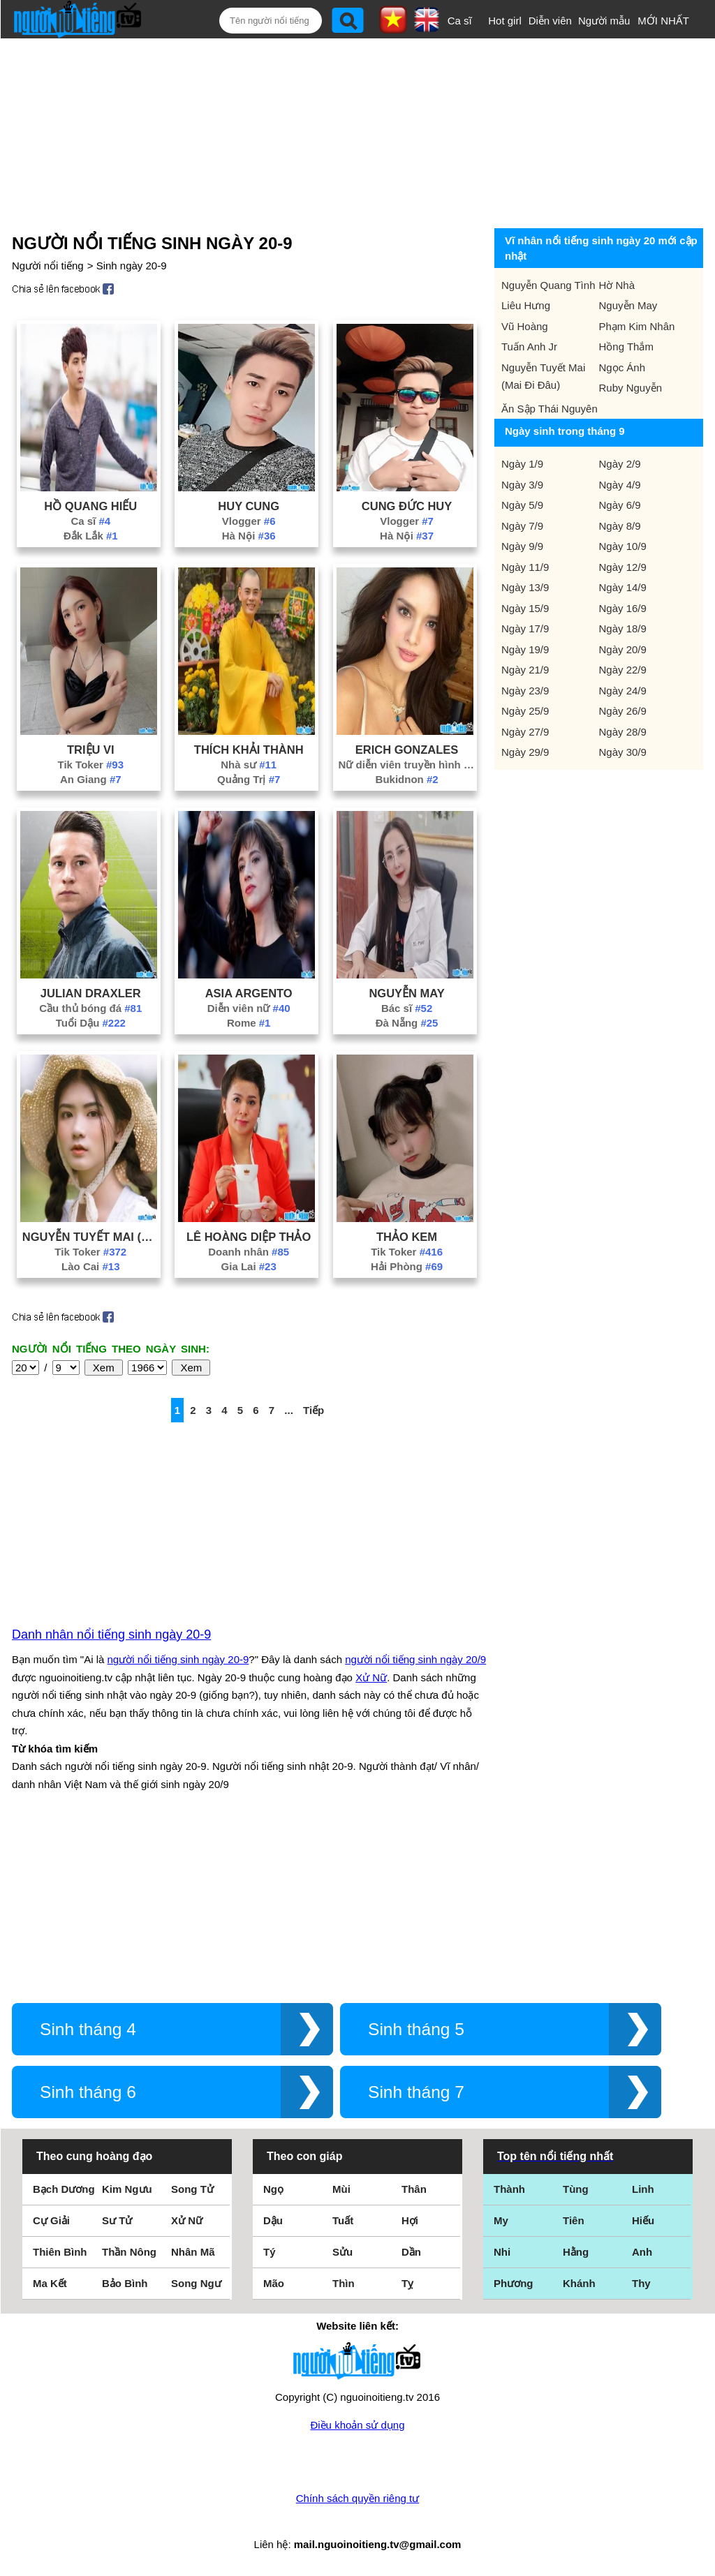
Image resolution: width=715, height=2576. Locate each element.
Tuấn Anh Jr (529, 346)
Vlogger (249, 521)
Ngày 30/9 (623, 752)
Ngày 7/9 (522, 526)
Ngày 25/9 (525, 711)
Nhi (502, 2252)
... (288, 1410)
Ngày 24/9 (623, 691)
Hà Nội (249, 536)
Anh (642, 2252)
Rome (249, 1023)
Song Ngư (196, 2283)
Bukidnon (407, 779)
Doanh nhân (248, 1252)
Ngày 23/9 (525, 691)
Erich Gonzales (407, 749)
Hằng (576, 2252)
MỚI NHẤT (663, 21)
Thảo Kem (406, 1236)
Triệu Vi (91, 749)
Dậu (273, 2220)
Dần (411, 2252)
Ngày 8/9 (620, 526)
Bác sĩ (406, 1008)
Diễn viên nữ (248, 1008)
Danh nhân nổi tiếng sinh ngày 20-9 (111, 1634)
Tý (269, 2252)
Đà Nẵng (407, 1023)
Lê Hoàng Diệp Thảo (248, 1236)
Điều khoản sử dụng (357, 2425)
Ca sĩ (460, 21)
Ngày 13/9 (525, 587)
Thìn (343, 2283)
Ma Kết (50, 2283)
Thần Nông (129, 2252)
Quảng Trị (248, 779)
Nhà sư (249, 764)
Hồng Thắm (626, 346)
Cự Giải (51, 2220)
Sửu (342, 2252)
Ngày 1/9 (522, 464)
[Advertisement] (347, 130)
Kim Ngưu (127, 2189)
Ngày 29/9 (525, 752)
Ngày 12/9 (623, 567)
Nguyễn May (406, 993)
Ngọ (273, 2189)
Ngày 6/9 (620, 505)
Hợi (409, 2220)
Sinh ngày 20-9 (131, 265)
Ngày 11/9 (525, 567)
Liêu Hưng (525, 305)
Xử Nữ (371, 1677)
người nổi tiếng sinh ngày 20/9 (415, 1659)
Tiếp (313, 1410)
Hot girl (505, 21)
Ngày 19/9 (525, 649)
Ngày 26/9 (623, 711)
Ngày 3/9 (522, 485)
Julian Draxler (90, 993)
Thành (509, 2189)
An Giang (90, 779)
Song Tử (192, 2189)
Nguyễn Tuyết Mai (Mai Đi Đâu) (90, 1236)
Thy (641, 2283)
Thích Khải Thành (249, 749)
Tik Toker (91, 764)
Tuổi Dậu (91, 1023)
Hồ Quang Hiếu (90, 506)
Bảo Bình (125, 2283)
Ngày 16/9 (623, 608)
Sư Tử (117, 2220)
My (501, 2220)
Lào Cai (90, 1266)
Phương (513, 2283)
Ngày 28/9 (623, 732)
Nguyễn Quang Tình (548, 285)
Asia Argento (249, 993)
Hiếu (643, 2220)
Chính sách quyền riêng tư (357, 2498)
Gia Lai (249, 1266)
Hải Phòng (407, 1266)
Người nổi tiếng (48, 265)
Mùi (341, 2189)
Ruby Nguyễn (631, 388)
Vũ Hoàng (524, 326)
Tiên (573, 2220)
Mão (273, 2283)
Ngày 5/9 (522, 505)
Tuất (342, 2220)
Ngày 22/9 (623, 670)
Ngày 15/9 (525, 608)
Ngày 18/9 (623, 628)
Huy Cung (248, 506)
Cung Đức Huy (407, 506)
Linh (643, 2189)
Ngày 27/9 (525, 732)
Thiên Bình (60, 2252)
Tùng (576, 2189)
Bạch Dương (64, 2189)
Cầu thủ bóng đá (90, 1008)
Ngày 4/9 (620, 485)
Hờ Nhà (617, 285)
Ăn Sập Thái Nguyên (549, 409)
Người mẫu (604, 21)
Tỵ (407, 2283)
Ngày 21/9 (525, 670)
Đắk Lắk (91, 536)
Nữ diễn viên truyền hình (407, 764)
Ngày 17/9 (525, 628)
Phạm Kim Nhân (637, 326)
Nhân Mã (193, 2252)
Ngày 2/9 (620, 464)
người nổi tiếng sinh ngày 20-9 (178, 1659)
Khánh (579, 2283)
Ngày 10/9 (623, 546)
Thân (414, 2189)
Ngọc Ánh (622, 367)
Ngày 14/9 (623, 587)
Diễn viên (550, 21)
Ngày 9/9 (522, 546)
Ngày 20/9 (623, 649)
